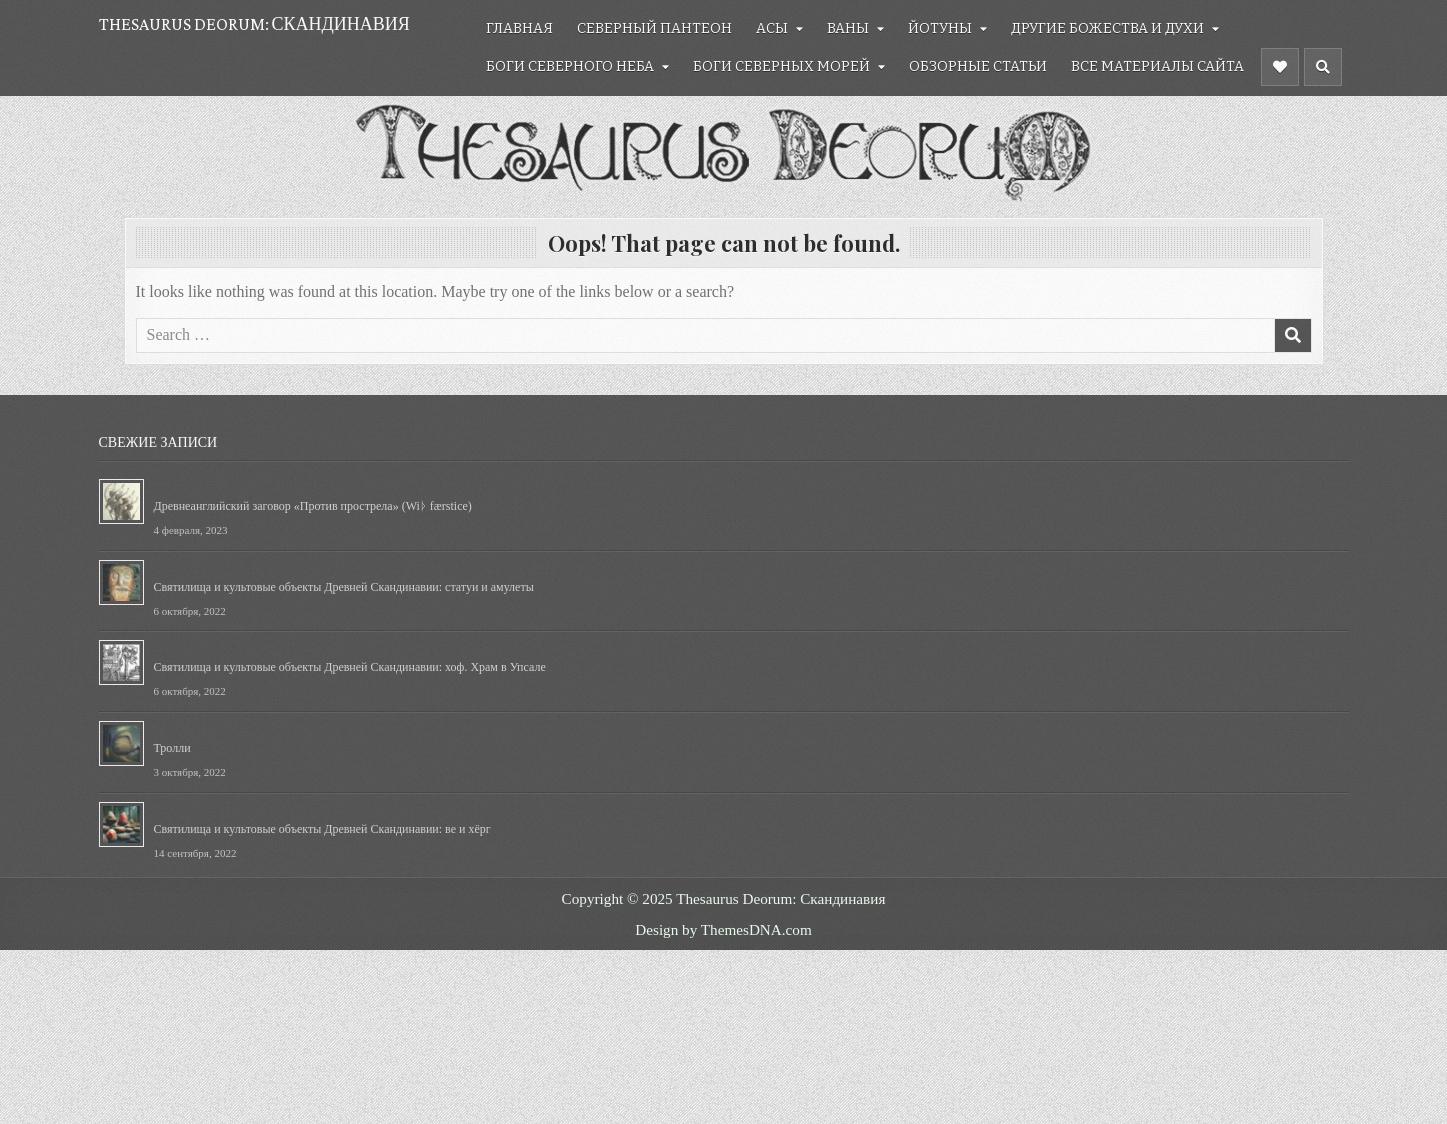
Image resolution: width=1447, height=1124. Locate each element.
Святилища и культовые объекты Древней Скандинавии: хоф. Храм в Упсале (350, 667)
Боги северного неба (570, 66)
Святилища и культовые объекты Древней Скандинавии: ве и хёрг (322, 829)
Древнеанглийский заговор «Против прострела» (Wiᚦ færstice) (313, 506)
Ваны (848, 28)
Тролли (172, 748)
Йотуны (940, 28)
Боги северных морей (781, 66)
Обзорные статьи (978, 66)
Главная (519, 28)
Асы (772, 28)
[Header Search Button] (1323, 67)
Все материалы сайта (1157, 66)
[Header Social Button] (1280, 67)
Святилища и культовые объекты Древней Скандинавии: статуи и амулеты (344, 587)
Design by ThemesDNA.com (723, 929)
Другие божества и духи (1107, 28)
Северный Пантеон (654, 28)
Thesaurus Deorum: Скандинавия (254, 24)
